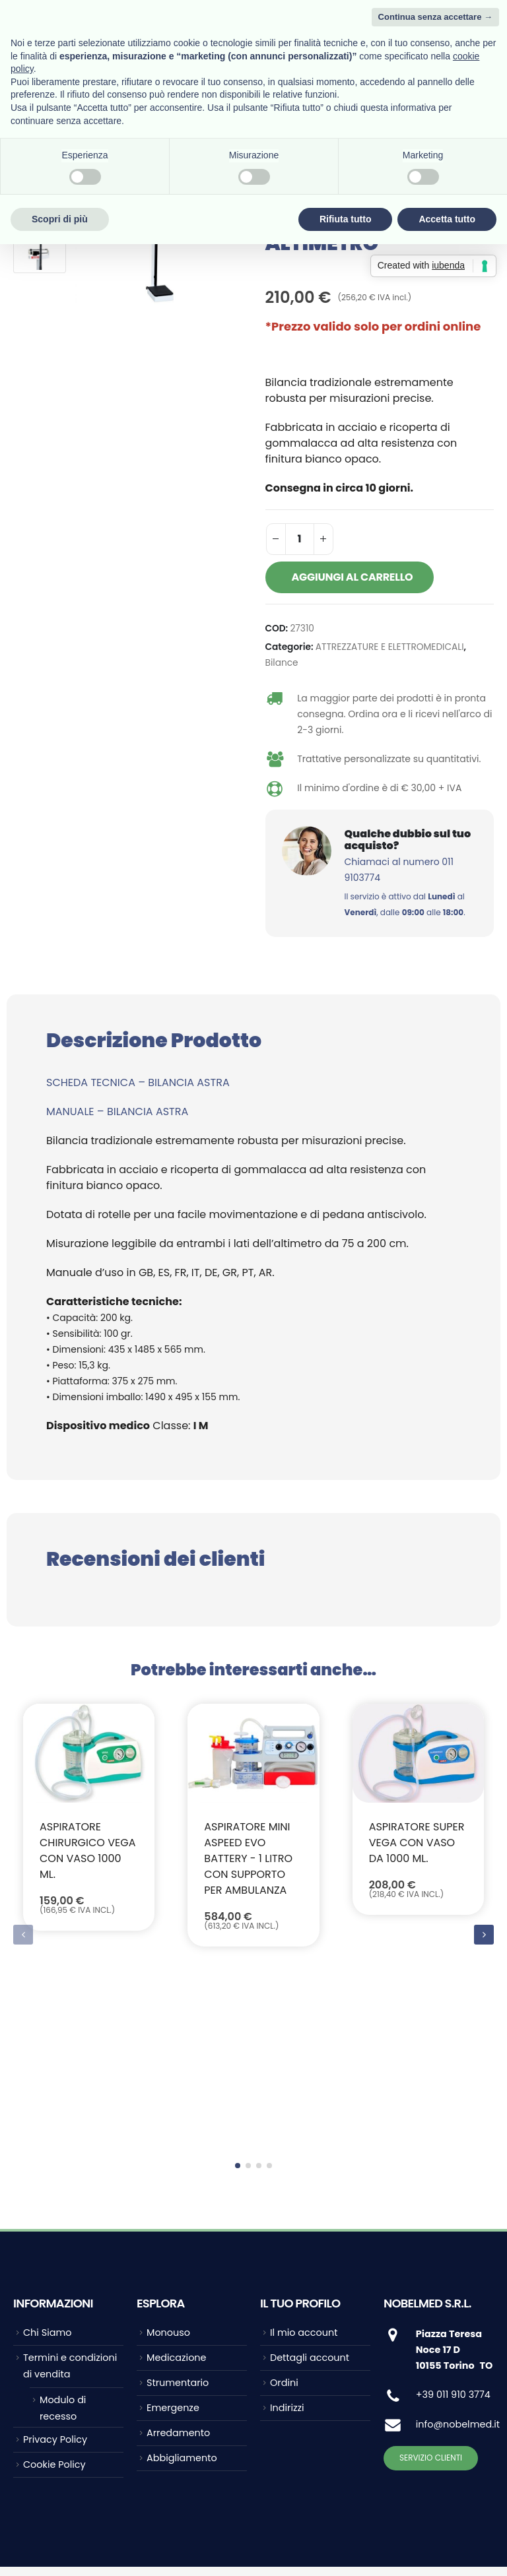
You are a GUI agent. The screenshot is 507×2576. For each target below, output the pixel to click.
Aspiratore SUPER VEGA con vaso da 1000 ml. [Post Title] (417, 1842)
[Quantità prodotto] (299, 539)
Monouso (168, 2153)
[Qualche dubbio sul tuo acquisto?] (379, 873)
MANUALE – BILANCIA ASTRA (117, 1111)
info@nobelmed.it (458, 2245)
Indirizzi (287, 2229)
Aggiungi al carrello (352, 577)
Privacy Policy (55, 2260)
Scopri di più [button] (60, 219)
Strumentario (178, 2203)
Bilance (281, 663)
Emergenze (173, 2229)
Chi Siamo (47, 2153)
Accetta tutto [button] (447, 219)
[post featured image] (88, 1753)
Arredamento (178, 2254)
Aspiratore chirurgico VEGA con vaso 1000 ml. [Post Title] (87, 1850)
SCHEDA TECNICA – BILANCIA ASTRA (138, 1082)
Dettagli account (309, 2178)
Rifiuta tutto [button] (346, 219)
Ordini (284, 2203)
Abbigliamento (182, 2279)
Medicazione (176, 2178)
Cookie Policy (54, 2285)
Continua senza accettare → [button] (435, 17)
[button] (484, 1845)
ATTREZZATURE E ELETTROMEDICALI (390, 647)
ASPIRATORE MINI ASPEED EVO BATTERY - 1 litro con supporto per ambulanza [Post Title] (248, 1858)
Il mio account (303, 2153)
